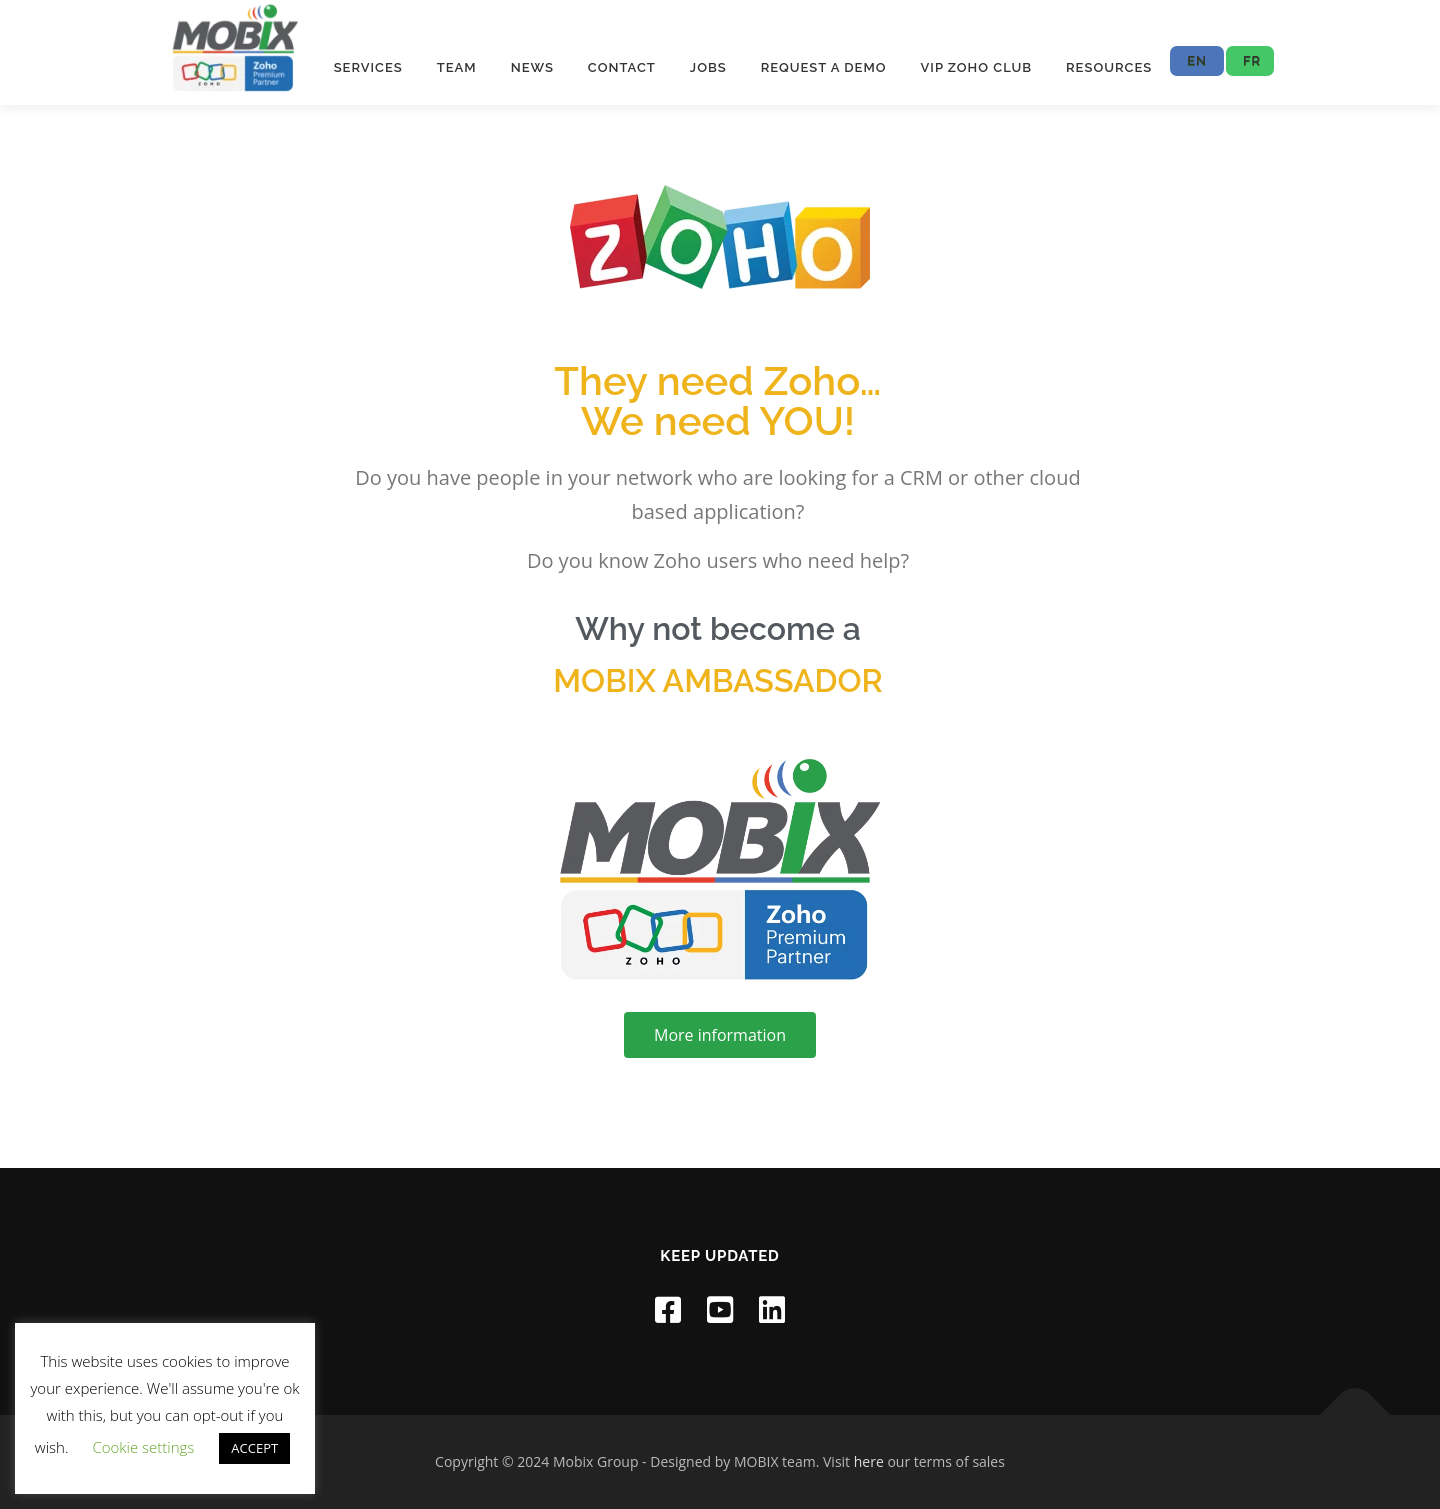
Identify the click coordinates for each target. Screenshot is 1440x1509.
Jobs (708, 67)
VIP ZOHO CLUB (976, 67)
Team (457, 67)
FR (1252, 60)
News (532, 67)
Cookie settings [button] (143, 1447)
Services (368, 67)
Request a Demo (824, 67)
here (869, 1461)
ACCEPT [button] (254, 1448)
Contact (622, 67)
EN (1197, 60)
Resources (1109, 67)
